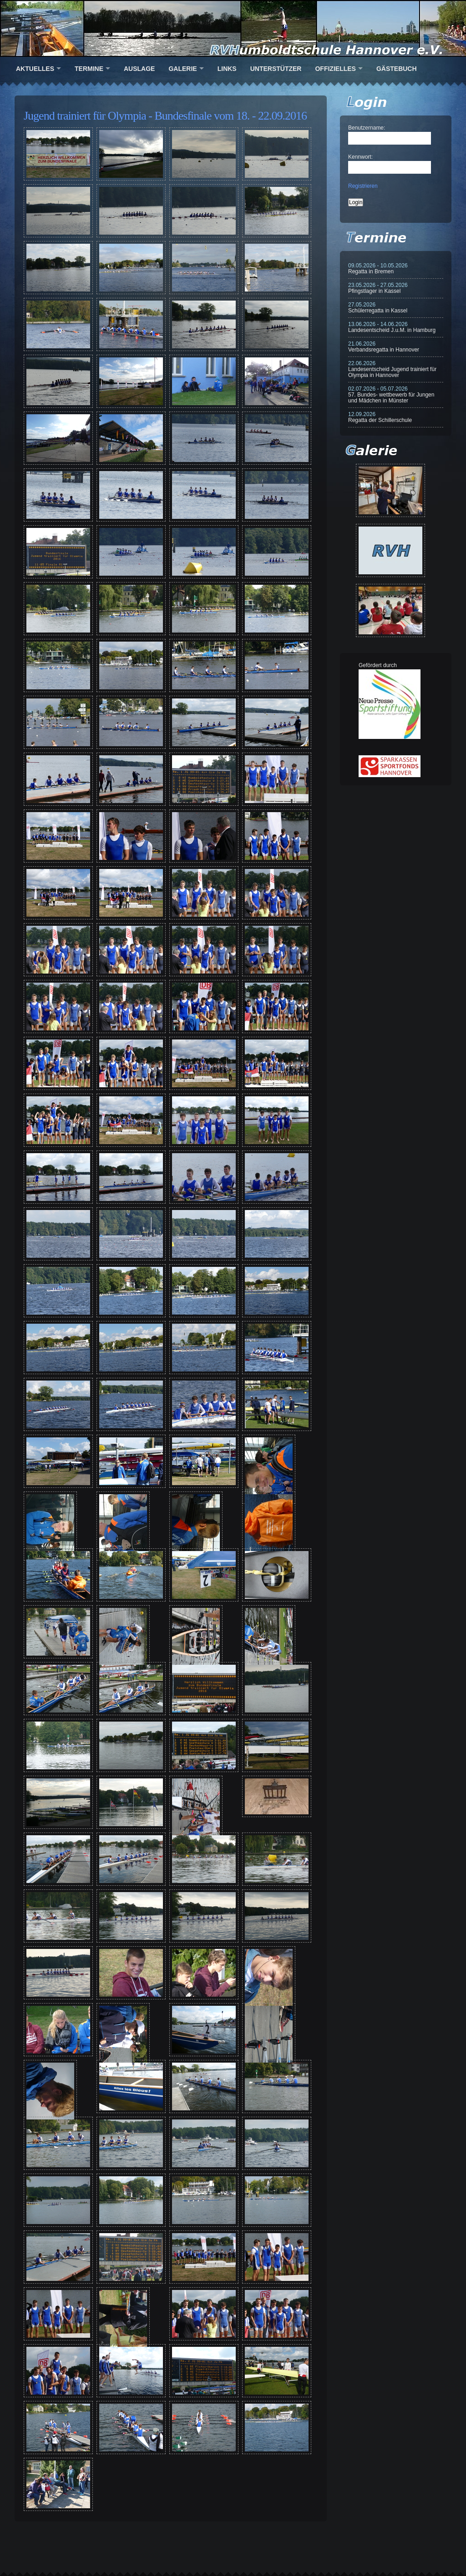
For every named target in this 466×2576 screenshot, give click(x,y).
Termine (89, 68)
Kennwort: (360, 157)
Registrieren (363, 186)
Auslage (139, 68)
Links (227, 68)
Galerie (182, 68)
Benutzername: (366, 128)
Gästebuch (396, 68)
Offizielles (335, 68)
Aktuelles (35, 68)
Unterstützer (276, 68)
